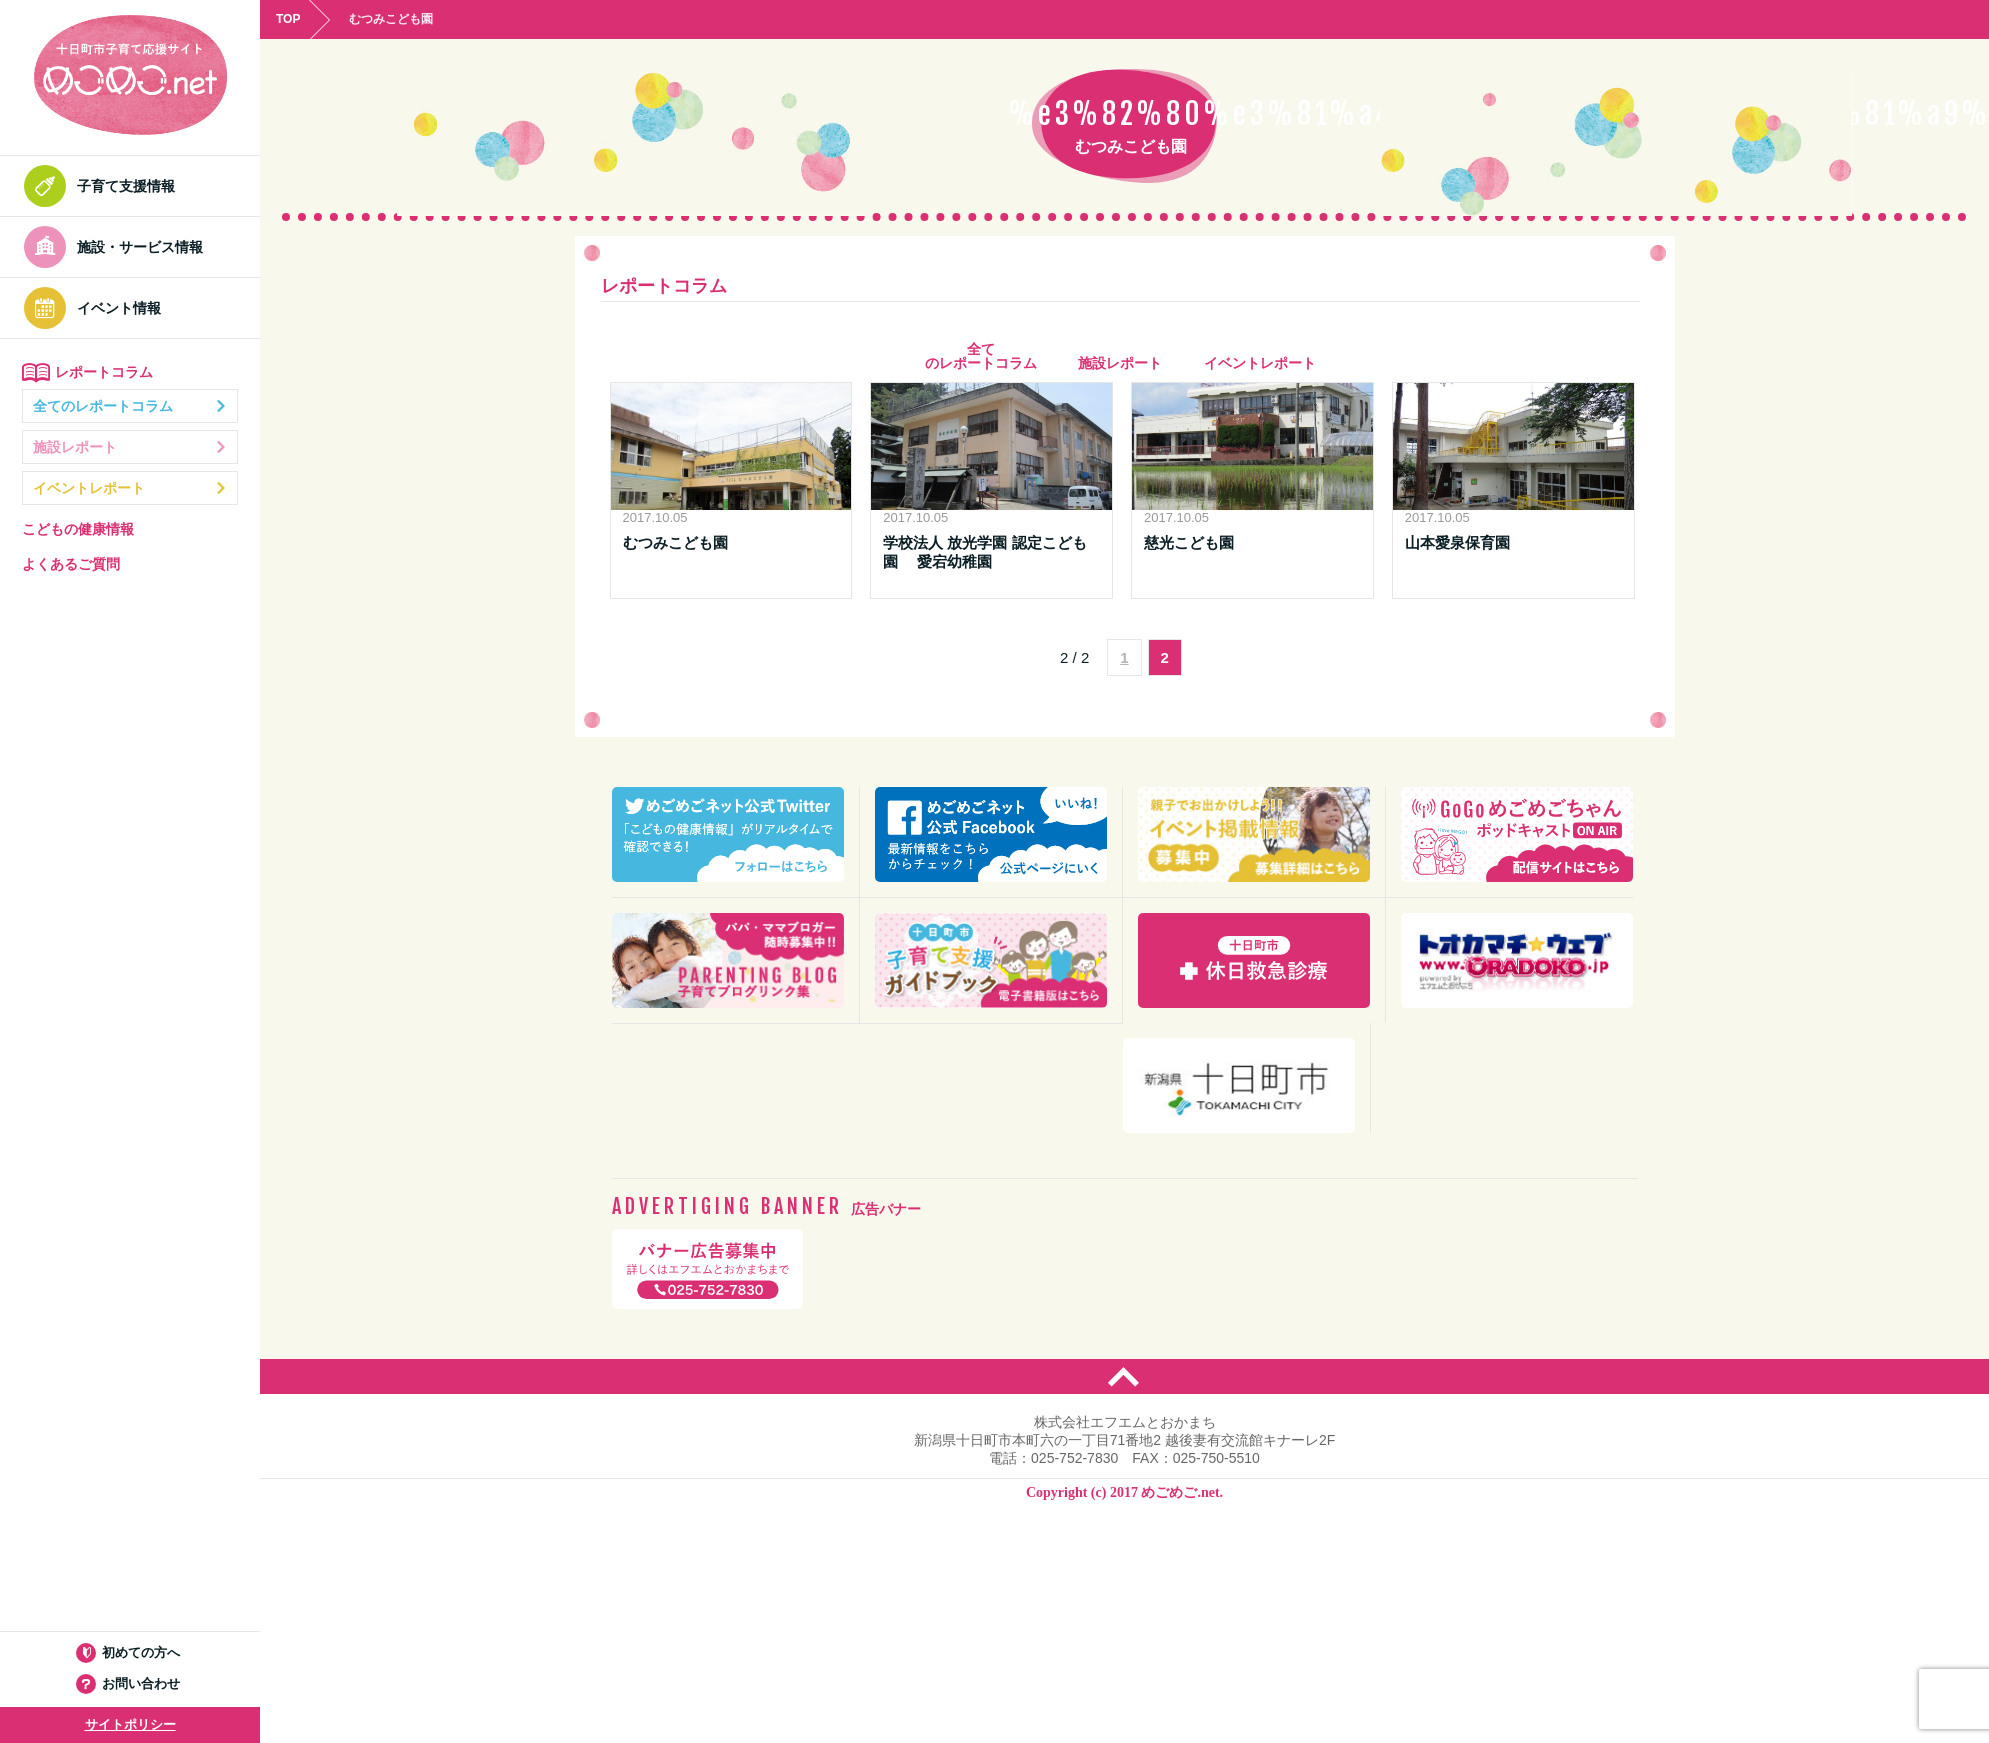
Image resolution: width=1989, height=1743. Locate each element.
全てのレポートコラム (130, 406)
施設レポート (130, 447)
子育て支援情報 (105, 186)
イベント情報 (98, 308)
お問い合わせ (130, 1683)
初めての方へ (130, 1652)
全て (981, 356)
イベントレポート (130, 488)
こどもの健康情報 (78, 529)
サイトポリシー (130, 1724)
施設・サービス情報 (119, 247)
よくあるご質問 (71, 564)
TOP (288, 19)
